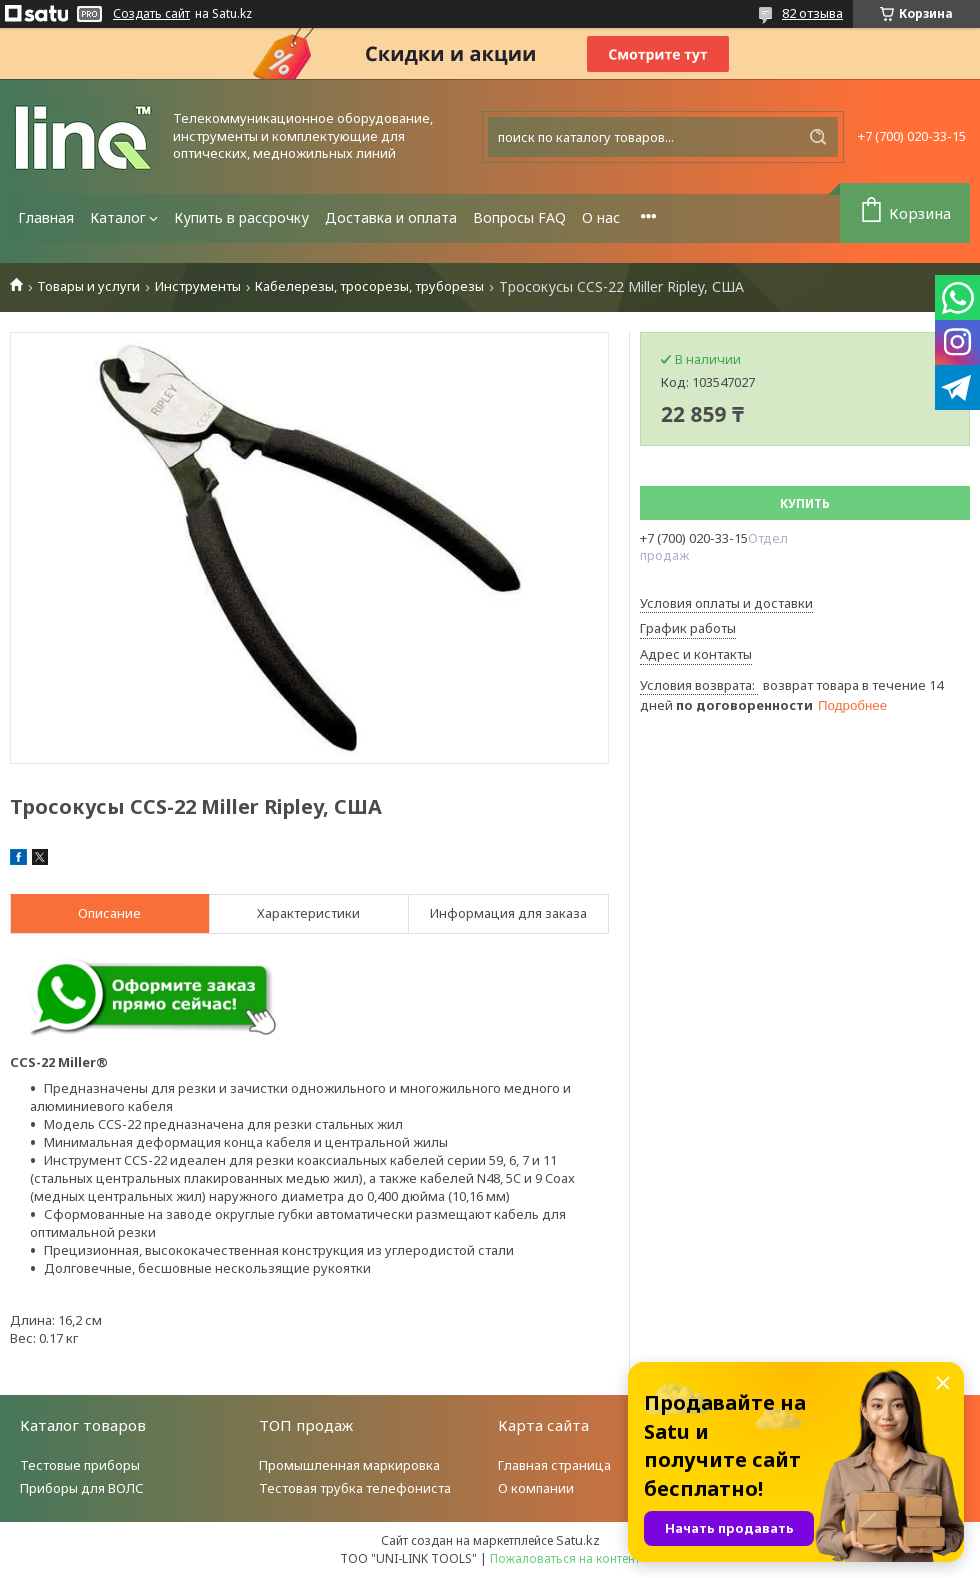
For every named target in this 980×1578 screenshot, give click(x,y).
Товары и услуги (88, 286)
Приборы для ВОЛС (82, 1488)
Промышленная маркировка (349, 1465)
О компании (536, 1488)
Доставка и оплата (391, 217)
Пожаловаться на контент (565, 1558)
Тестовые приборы (80, 1465)
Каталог (118, 217)
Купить (805, 503)
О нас (601, 217)
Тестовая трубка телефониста (355, 1488)
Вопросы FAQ (519, 217)
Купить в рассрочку (241, 217)
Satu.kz (578, 1540)
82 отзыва (812, 13)
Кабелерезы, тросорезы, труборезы (369, 286)
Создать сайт (151, 14)
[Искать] (818, 137)
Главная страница (554, 1465)
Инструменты (198, 286)
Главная (46, 217)
